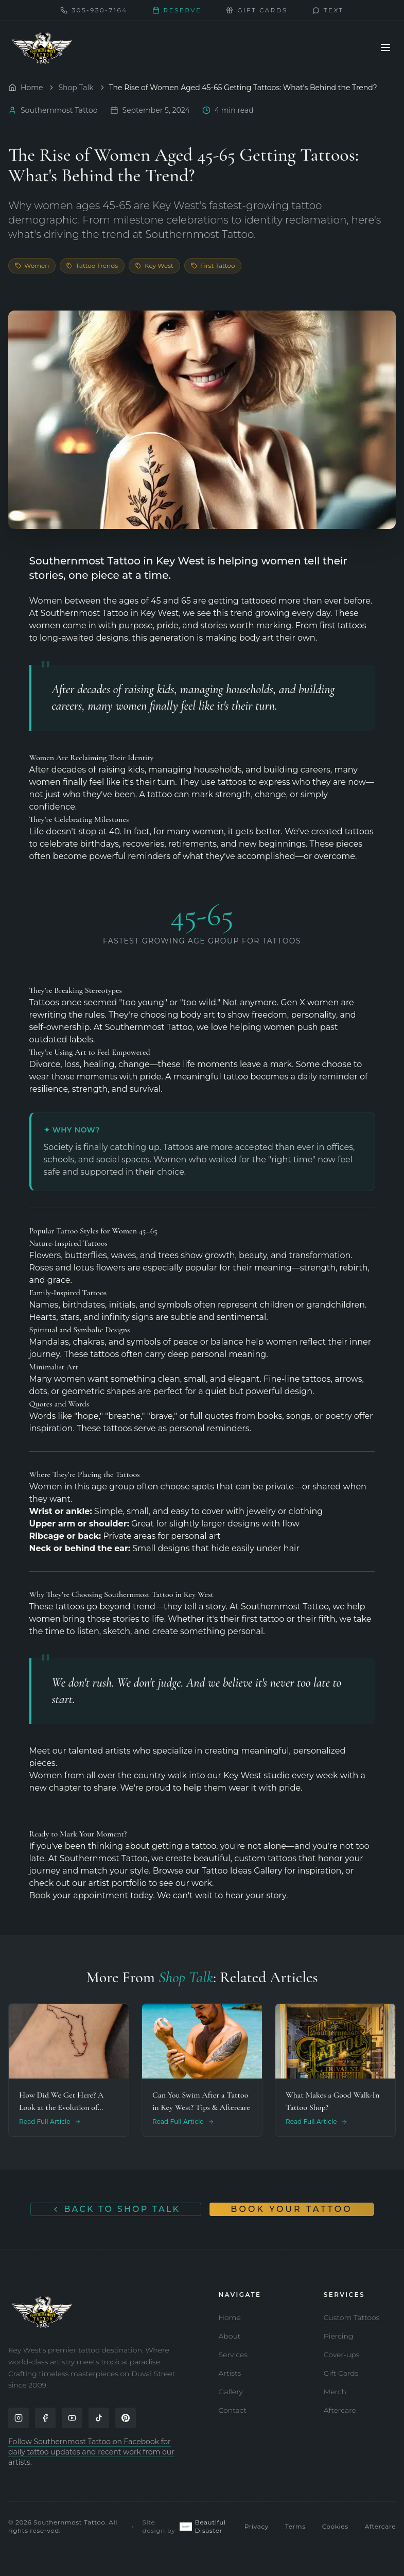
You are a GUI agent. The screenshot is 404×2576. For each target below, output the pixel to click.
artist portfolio (117, 1883)
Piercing (339, 2336)
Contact (233, 2410)
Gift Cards (341, 2373)
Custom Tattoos (352, 2317)
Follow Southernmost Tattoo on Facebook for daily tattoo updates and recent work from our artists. (91, 2452)
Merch (335, 2391)
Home (230, 2317)
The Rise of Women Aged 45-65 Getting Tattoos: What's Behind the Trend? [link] (243, 87)
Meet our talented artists (80, 1751)
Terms (295, 2526)
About (230, 2336)
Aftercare (340, 2410)
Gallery (231, 2391)
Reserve (177, 10)
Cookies (335, 2526)
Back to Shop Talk (115, 2209)
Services (233, 2354)
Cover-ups (342, 2354)
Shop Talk (75, 87)
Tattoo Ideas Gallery (242, 1871)
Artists (230, 2373)
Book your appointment (78, 1895)
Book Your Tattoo (291, 2209)
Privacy (256, 2526)
